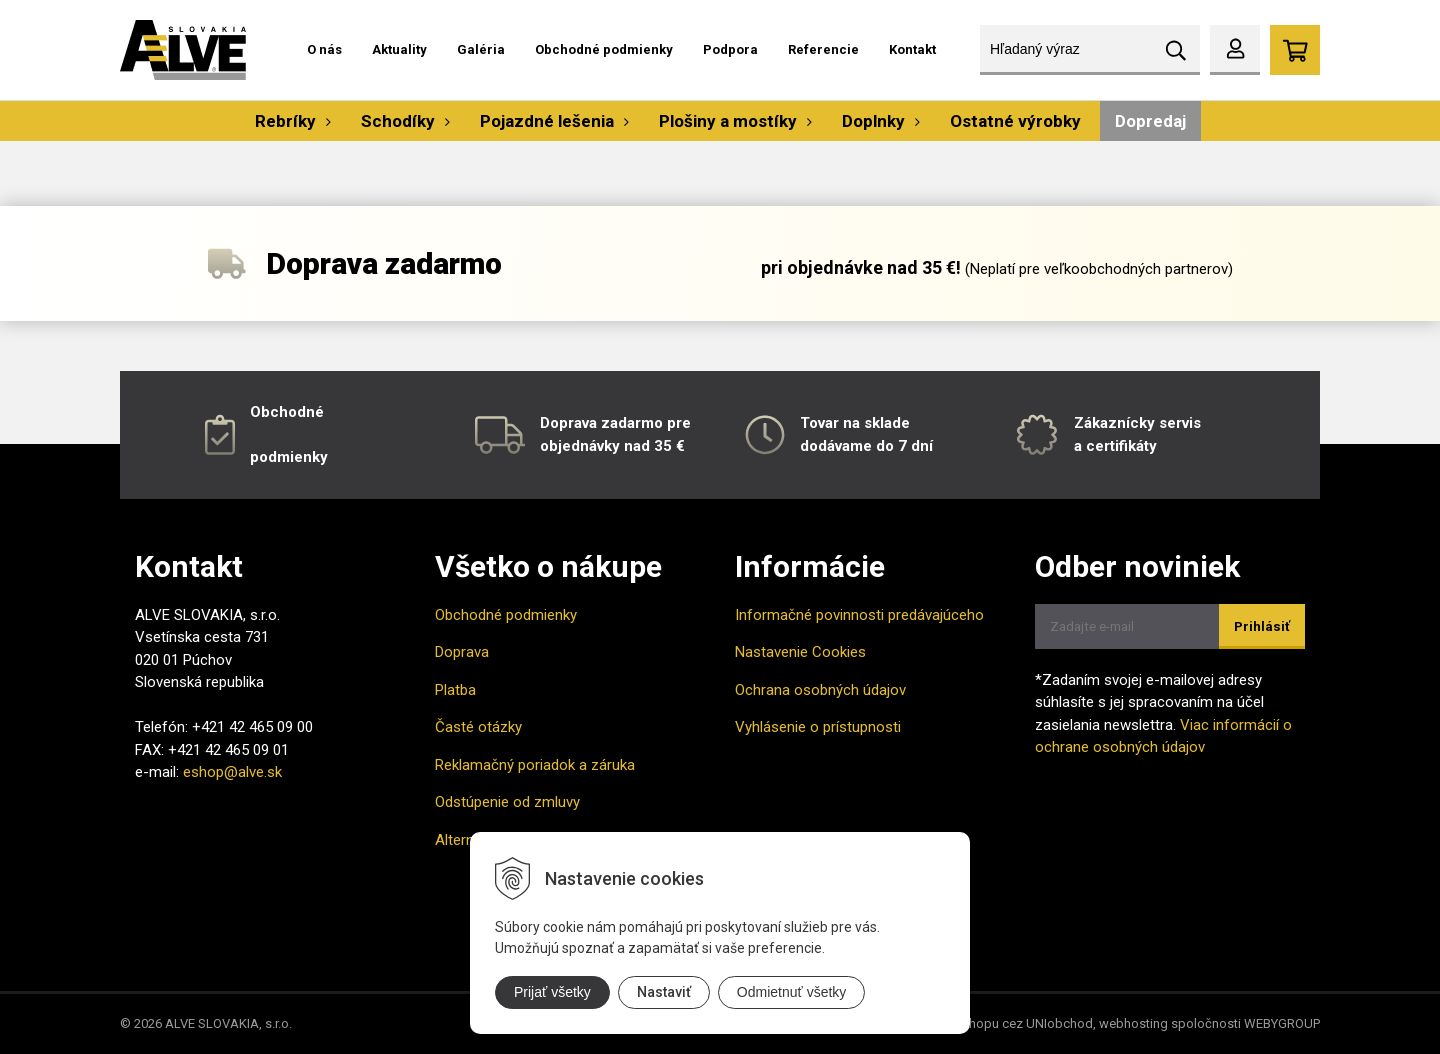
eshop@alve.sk (232, 772)
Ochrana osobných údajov (820, 690)
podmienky (289, 457)
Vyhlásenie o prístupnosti (818, 727)
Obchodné (287, 412)
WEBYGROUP (1282, 1023)
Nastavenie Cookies (800, 652)
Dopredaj (1150, 121)
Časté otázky (478, 727)
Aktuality (399, 49)
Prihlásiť (1262, 626)
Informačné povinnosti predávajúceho (859, 615)
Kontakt (912, 49)
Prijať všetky (552, 992)
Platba (455, 690)
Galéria (481, 49)
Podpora (730, 49)
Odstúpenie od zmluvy (507, 802)
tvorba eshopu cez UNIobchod (1004, 1023)
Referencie (823, 49)
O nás (324, 49)
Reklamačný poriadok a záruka (535, 765)
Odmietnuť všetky (792, 992)
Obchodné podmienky (604, 49)
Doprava (462, 652)
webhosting (1133, 1023)
